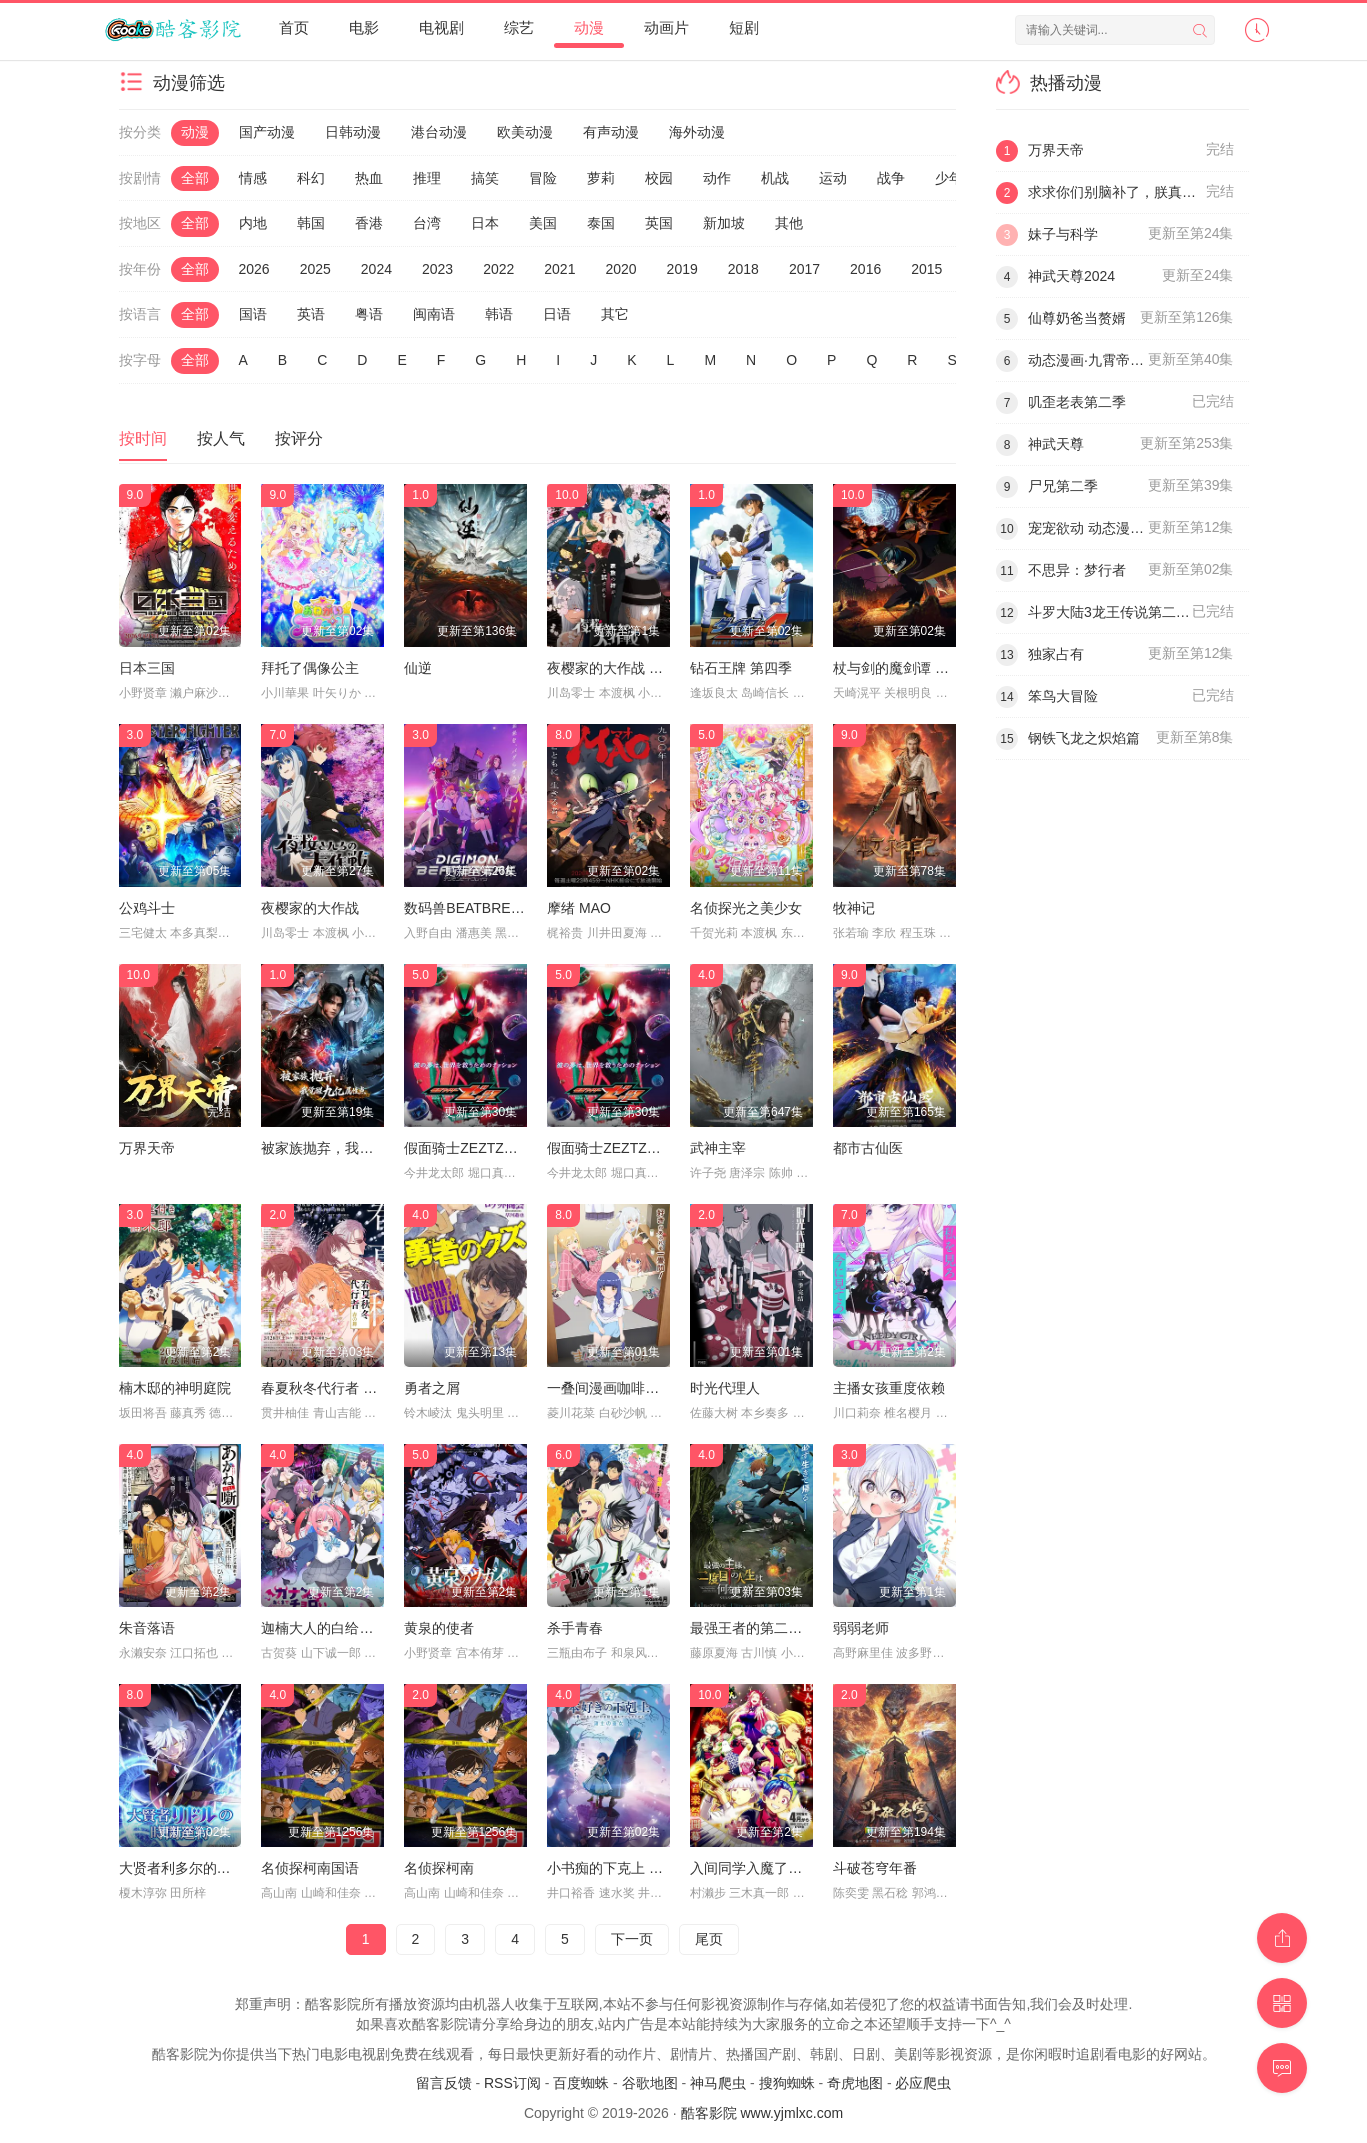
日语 (557, 314)
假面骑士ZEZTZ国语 (468, 1148)
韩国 (311, 223)
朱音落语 (147, 1628)
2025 (315, 269)
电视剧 (441, 27)
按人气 (221, 438)
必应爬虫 (923, 2083)
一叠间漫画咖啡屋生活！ (624, 1388)
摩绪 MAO (579, 908)
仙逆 (418, 668)
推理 (427, 178)
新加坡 (724, 223)
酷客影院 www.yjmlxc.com (762, 2113)
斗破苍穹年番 (875, 1868)
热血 (369, 178)
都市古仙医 (868, 1148)
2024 (376, 269)
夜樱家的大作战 (310, 908)
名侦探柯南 (439, 1868)
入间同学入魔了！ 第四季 (769, 1868)
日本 (485, 223)
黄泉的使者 (439, 1628)
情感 (253, 178)
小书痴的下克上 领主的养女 (633, 1868)
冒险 (543, 178)
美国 (543, 223)
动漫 (589, 27)
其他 (789, 223)
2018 (743, 269)
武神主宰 (718, 1148)
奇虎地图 (855, 2083)
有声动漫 (611, 132)
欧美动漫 (525, 132)
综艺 (519, 27)
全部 (195, 178)
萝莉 (601, 178)
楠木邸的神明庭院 (175, 1388)
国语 (253, 314)
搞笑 (485, 178)
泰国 (601, 223)
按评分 (299, 438)
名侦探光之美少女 (746, 908)
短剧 (744, 27)
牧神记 (854, 908)
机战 (775, 178)
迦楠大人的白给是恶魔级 (338, 1628)
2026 (254, 269)
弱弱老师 (861, 1628)
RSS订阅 (512, 2083)
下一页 (632, 1939)
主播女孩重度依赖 (889, 1388)
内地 (253, 223)
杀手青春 (575, 1628)
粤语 (369, 314)
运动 (833, 178)
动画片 (666, 27)
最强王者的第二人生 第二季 (776, 1628)
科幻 (311, 178)
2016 (865, 269)
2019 (682, 269)
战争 (891, 178)
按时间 (143, 438)
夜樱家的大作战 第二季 (619, 668)
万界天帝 (147, 1148)
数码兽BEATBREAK (466, 908)
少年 (949, 178)
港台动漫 (439, 132)
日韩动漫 (353, 132)
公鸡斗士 (147, 908)
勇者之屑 (432, 1388)
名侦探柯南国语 (310, 1868)
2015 (926, 269)
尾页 (709, 1939)
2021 (559, 269)
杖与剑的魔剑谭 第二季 (905, 668)
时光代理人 (725, 1388)
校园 (659, 178)
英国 (659, 223)
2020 (620, 269)
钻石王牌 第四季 (741, 668)
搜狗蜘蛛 (787, 2083)
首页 (294, 27)
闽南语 (434, 314)
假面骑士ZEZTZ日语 (611, 1148)
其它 (615, 314)
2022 (498, 269)
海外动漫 (697, 132)
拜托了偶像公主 (310, 668)
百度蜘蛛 (581, 2083)
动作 (717, 178)
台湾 (427, 223)
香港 (369, 223)
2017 (804, 269)
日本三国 (147, 668)
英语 (311, 314)
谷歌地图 (650, 2083)
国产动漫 (267, 132)
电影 (364, 27)
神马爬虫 (718, 2083)
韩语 (499, 314)
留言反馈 (444, 2083)
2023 (437, 269)
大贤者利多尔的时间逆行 (196, 1868)
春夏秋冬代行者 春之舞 (333, 1388)
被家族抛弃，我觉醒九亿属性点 (359, 1148)
